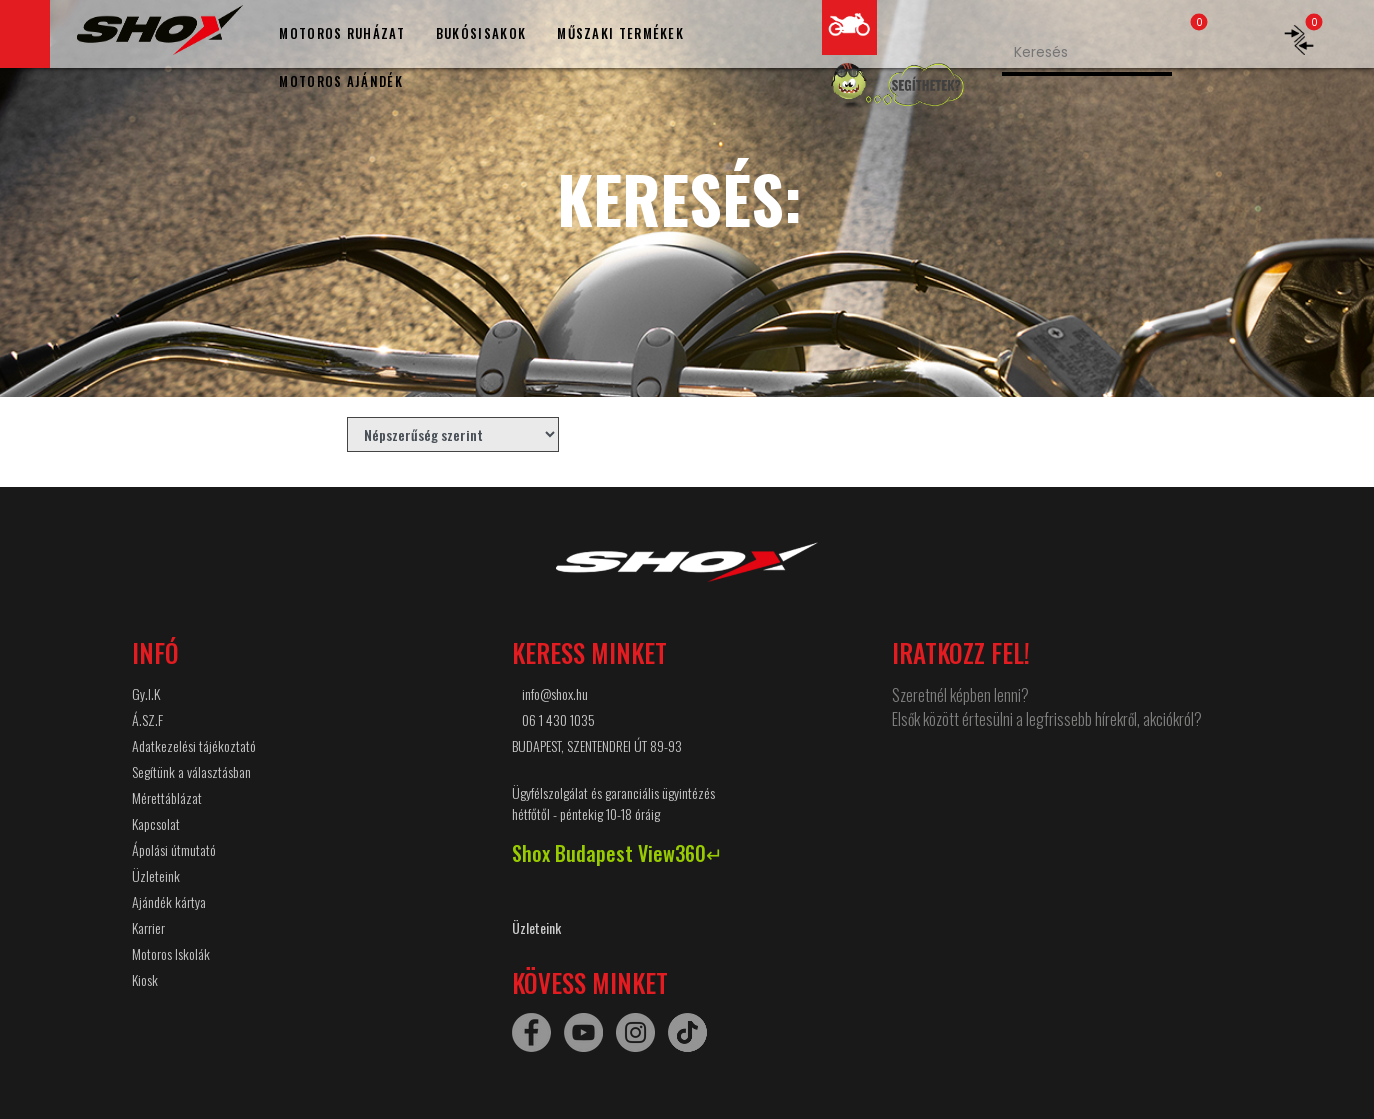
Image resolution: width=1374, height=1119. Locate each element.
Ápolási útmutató (174, 849)
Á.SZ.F (147, 719)
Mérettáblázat (167, 797)
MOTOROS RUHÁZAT (342, 33)
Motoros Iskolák (171, 953)
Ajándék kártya (169, 901)
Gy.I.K (146, 693)
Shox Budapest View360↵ (617, 853)
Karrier (148, 927)
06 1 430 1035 (558, 719)
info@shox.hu (555, 693)
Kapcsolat (156, 823)
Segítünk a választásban (191, 771)
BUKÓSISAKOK (481, 33)
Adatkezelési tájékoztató (194, 745)
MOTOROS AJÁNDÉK (341, 81)
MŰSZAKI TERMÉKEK (620, 33)
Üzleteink (156, 875)
